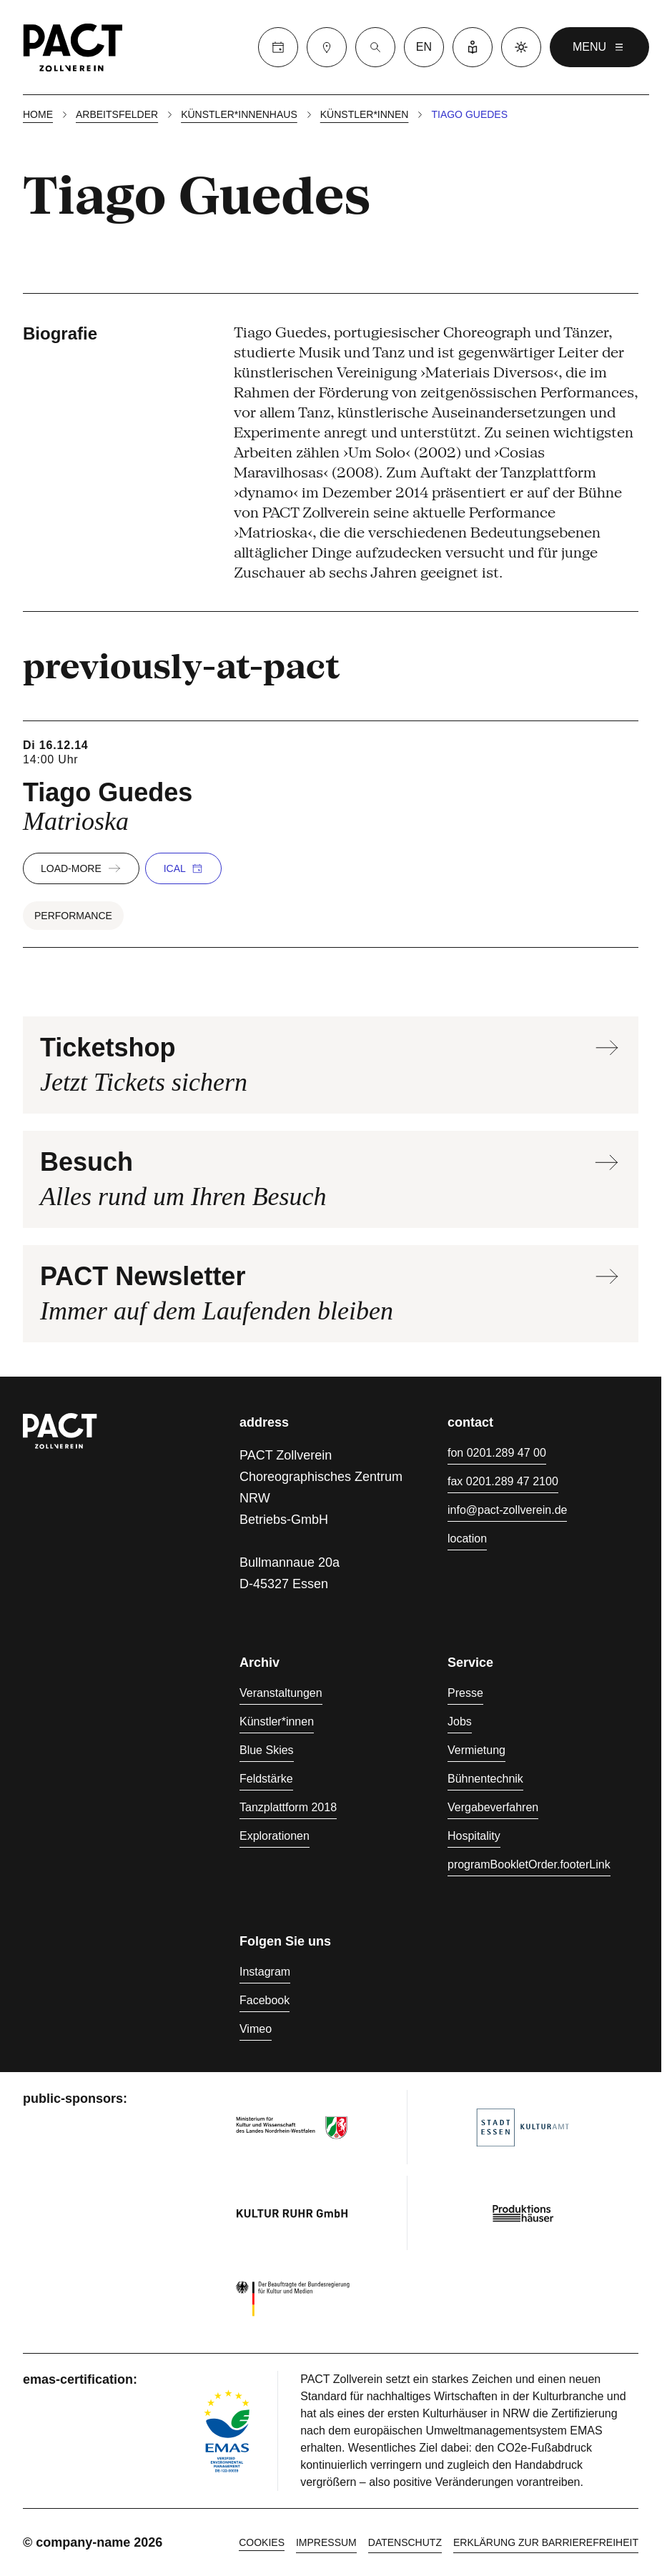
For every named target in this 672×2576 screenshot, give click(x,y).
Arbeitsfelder (117, 114)
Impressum (326, 2542)
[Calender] (278, 47)
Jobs (460, 1721)
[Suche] (375, 47)
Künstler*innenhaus (239, 114)
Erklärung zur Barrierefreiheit (545, 2542)
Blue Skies (266, 1750)
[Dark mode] (521, 47)
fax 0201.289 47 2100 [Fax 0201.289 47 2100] (503, 1481)
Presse (465, 1693)
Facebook (264, 2000)
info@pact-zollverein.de (507, 1510)
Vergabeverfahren (493, 1807)
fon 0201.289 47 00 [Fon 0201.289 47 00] (497, 1453)
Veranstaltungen (280, 1693)
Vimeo (255, 2029)
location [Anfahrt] (467, 1538)
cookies (262, 2542)
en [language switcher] (424, 47)
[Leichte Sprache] (473, 47)
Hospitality (474, 1836)
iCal (183, 868)
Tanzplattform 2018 (288, 1807)
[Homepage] (73, 47)
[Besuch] (327, 47)
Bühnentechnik (485, 1779)
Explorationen (274, 1836)
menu (599, 47)
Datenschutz (405, 2542)
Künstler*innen (364, 114)
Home (38, 114)
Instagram (264, 1972)
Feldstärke (266, 1779)
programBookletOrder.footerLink (529, 1864)
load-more (81, 868)
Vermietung (476, 1750)
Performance (73, 915)
